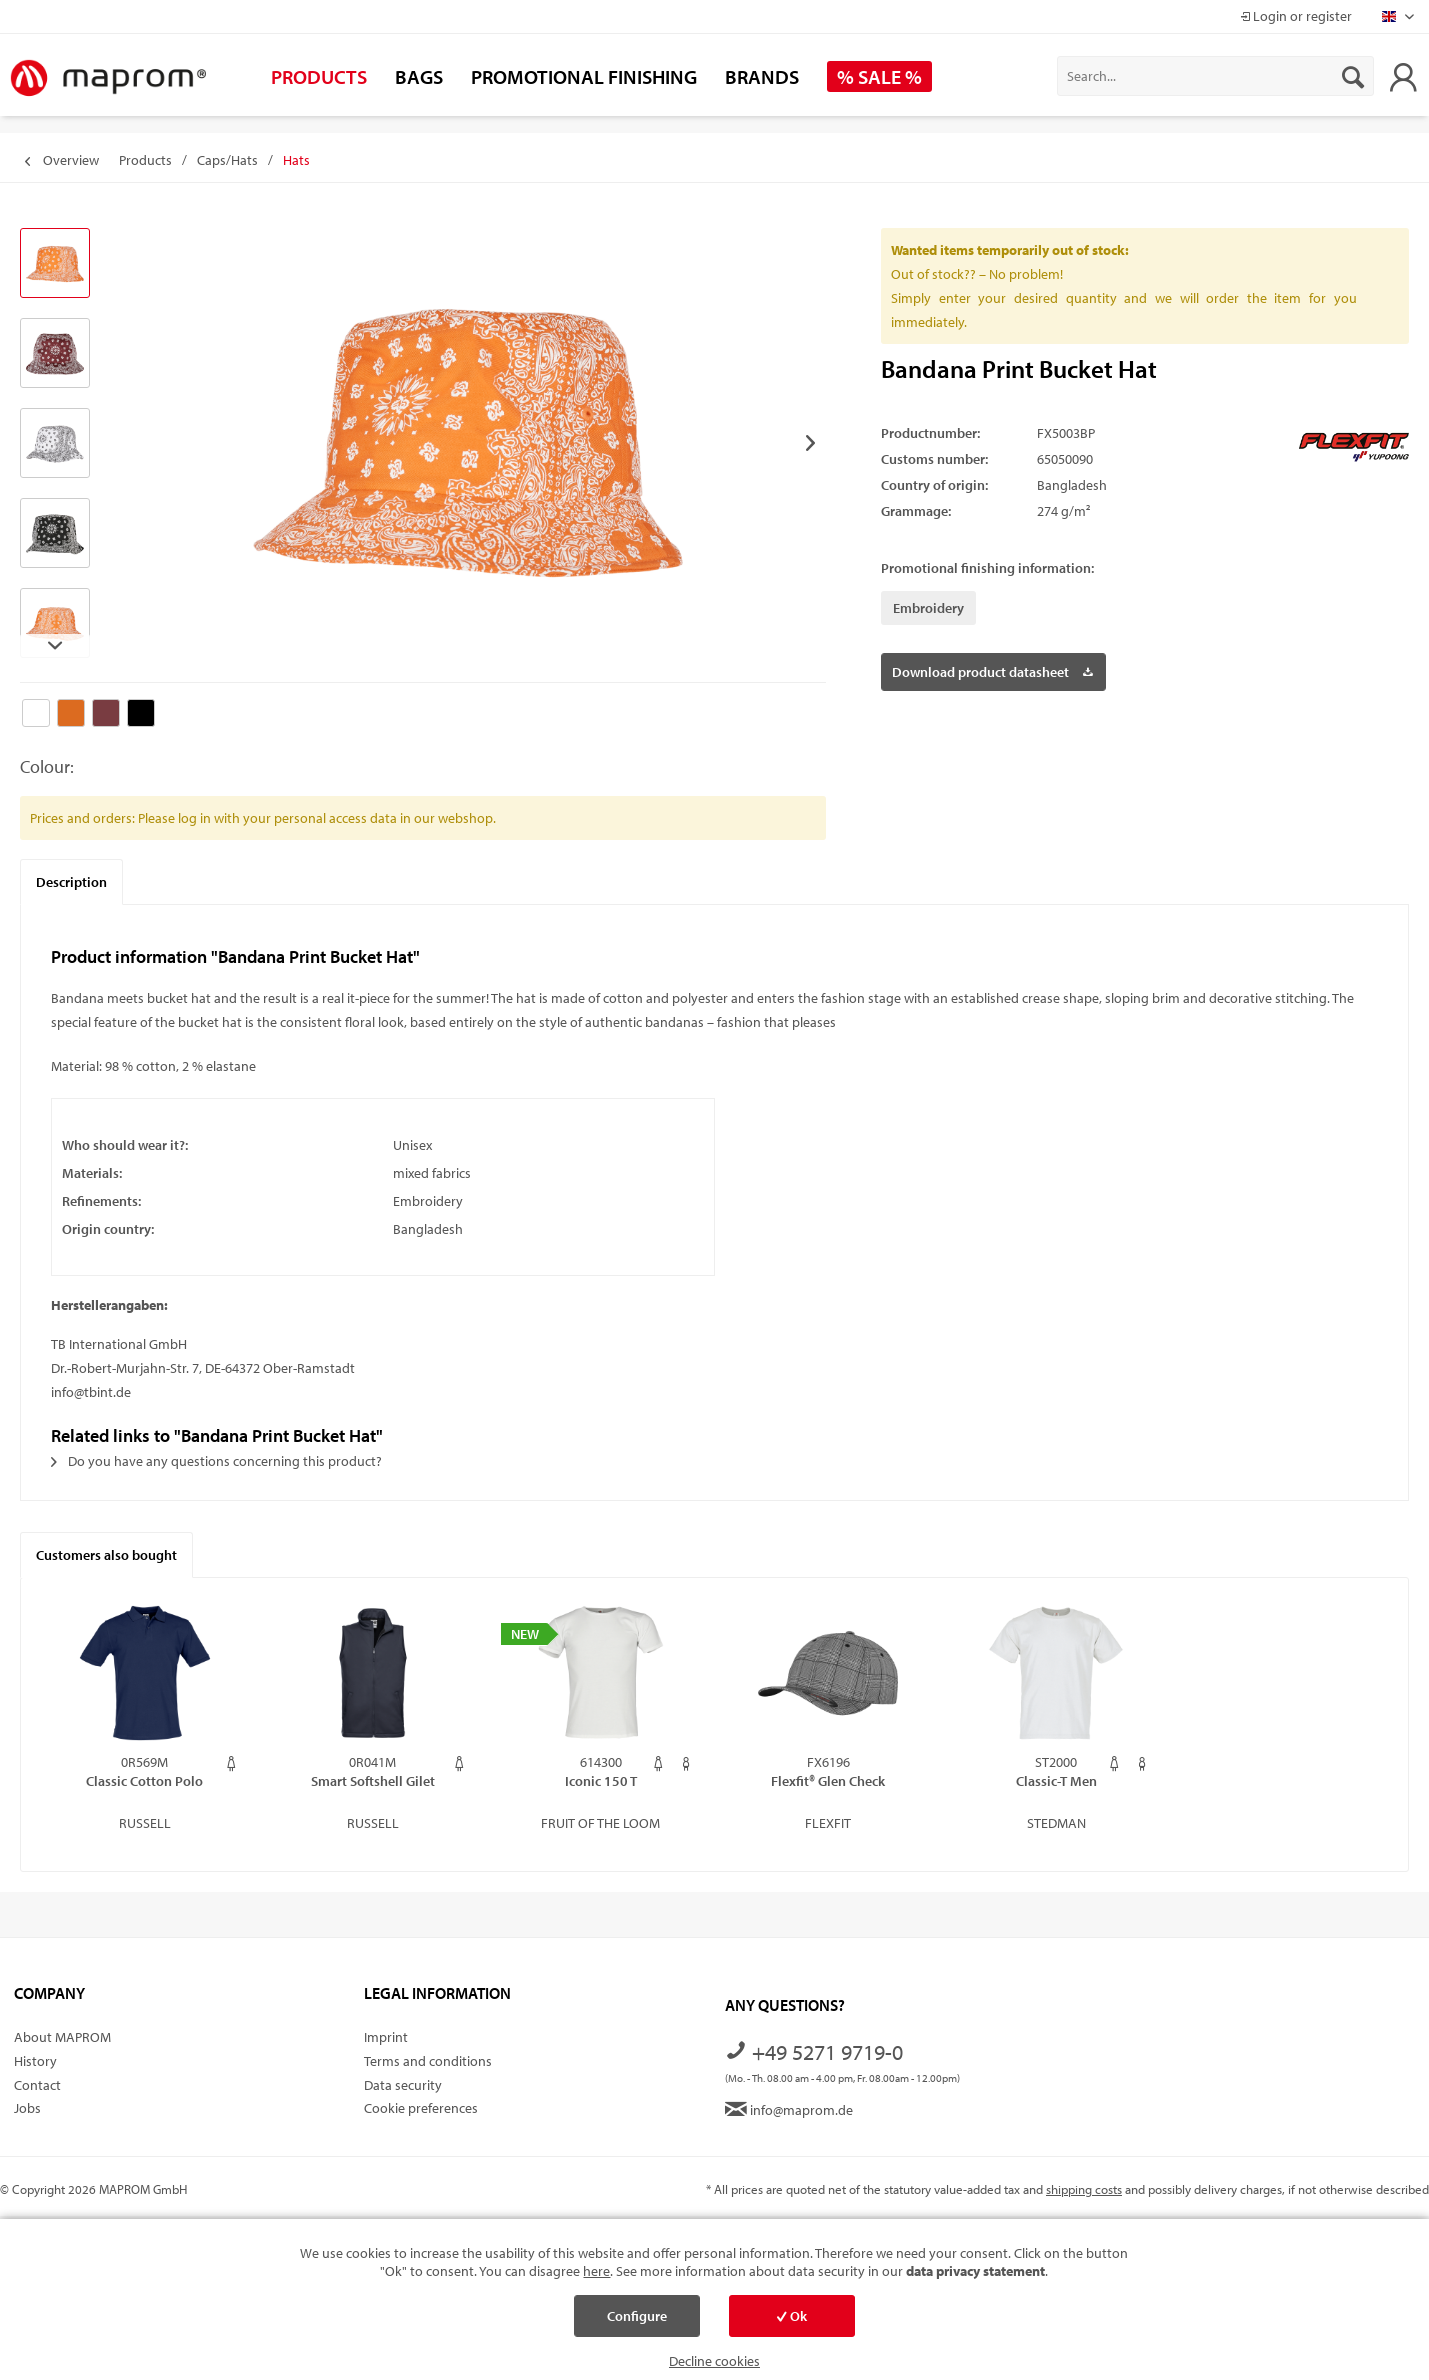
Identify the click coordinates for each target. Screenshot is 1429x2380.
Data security (403, 2085)
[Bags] (419, 76)
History (35, 2061)
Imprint (386, 2037)
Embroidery (928, 608)
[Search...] (1215, 76)
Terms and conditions (428, 2061)
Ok (792, 2316)
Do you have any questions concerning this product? (216, 1461)
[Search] (1353, 76)
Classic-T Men (1056, 1781)
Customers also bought (106, 1555)
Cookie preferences (421, 2108)
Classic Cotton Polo (144, 1781)
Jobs (27, 2108)
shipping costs (1084, 2189)
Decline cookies (714, 2361)
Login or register (1296, 16)
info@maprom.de (789, 2110)
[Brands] (762, 76)
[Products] (319, 76)
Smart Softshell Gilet (373, 1781)
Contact (37, 2085)
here (596, 2271)
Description (71, 882)
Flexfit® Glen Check (828, 1781)
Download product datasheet (992, 668)
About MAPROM (62, 2037)
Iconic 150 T (601, 1781)
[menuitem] (1215, 76)
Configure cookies (637, 2322)
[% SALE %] (879, 76)
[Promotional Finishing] (584, 76)
